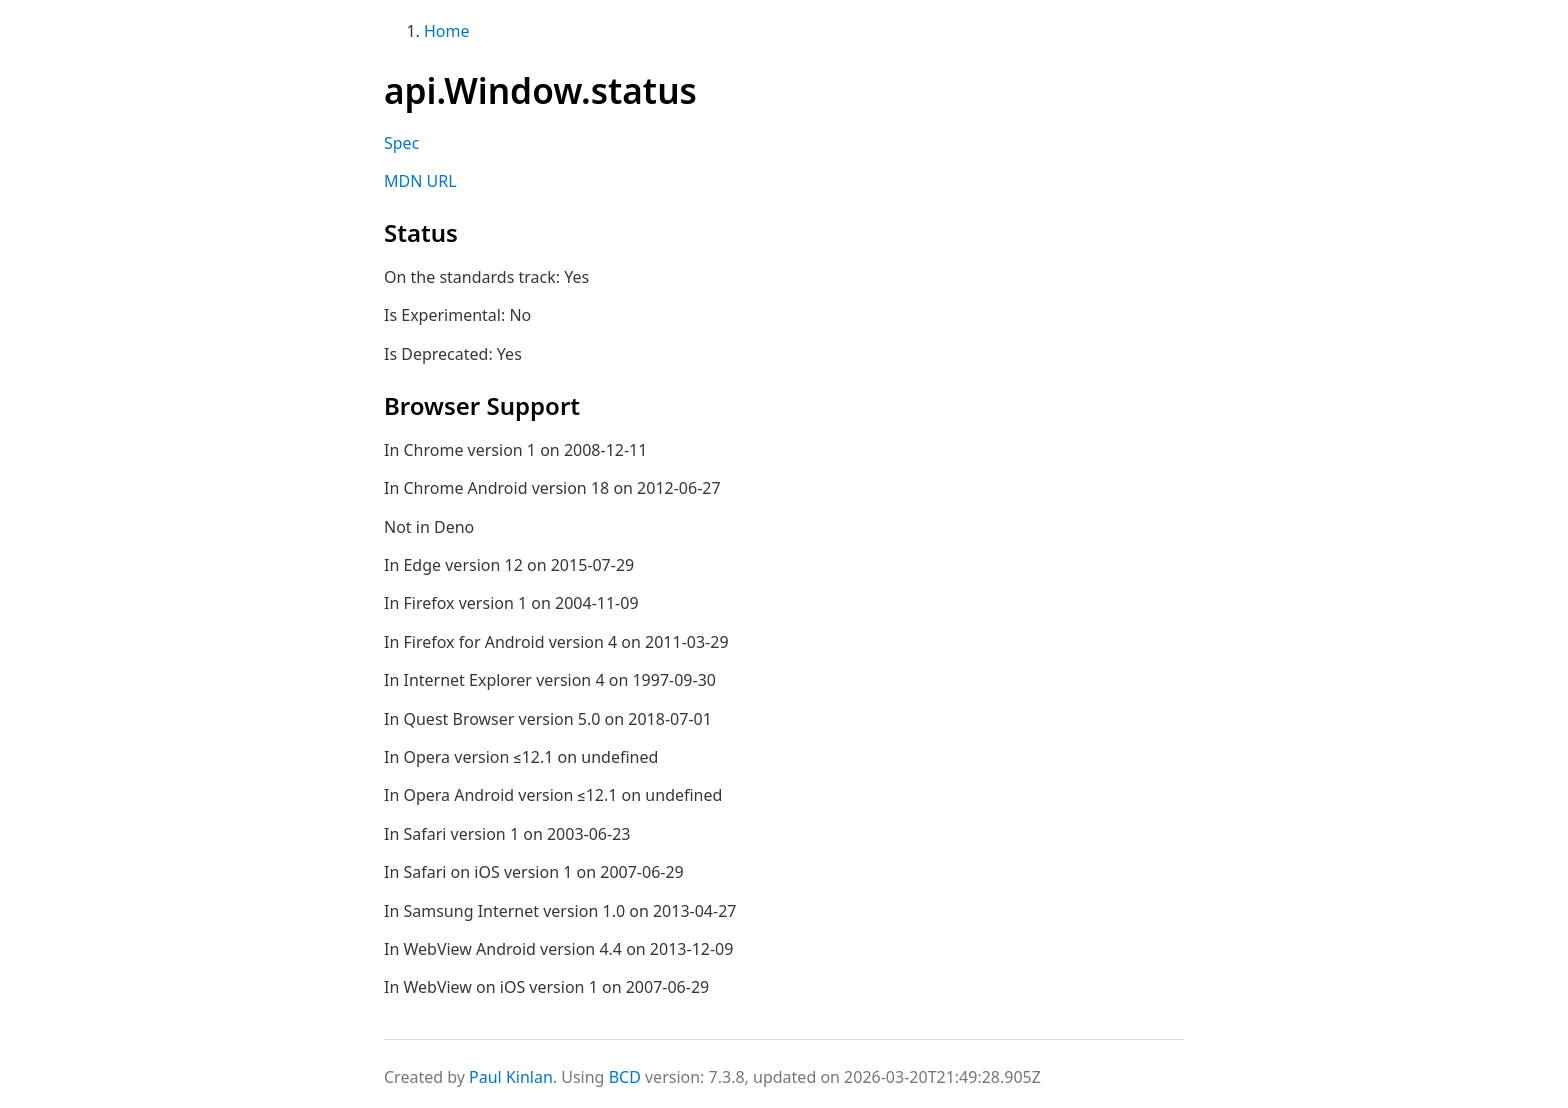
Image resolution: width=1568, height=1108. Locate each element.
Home (447, 31)
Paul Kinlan (511, 1077)
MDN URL (420, 181)
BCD (625, 1077)
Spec (401, 143)
